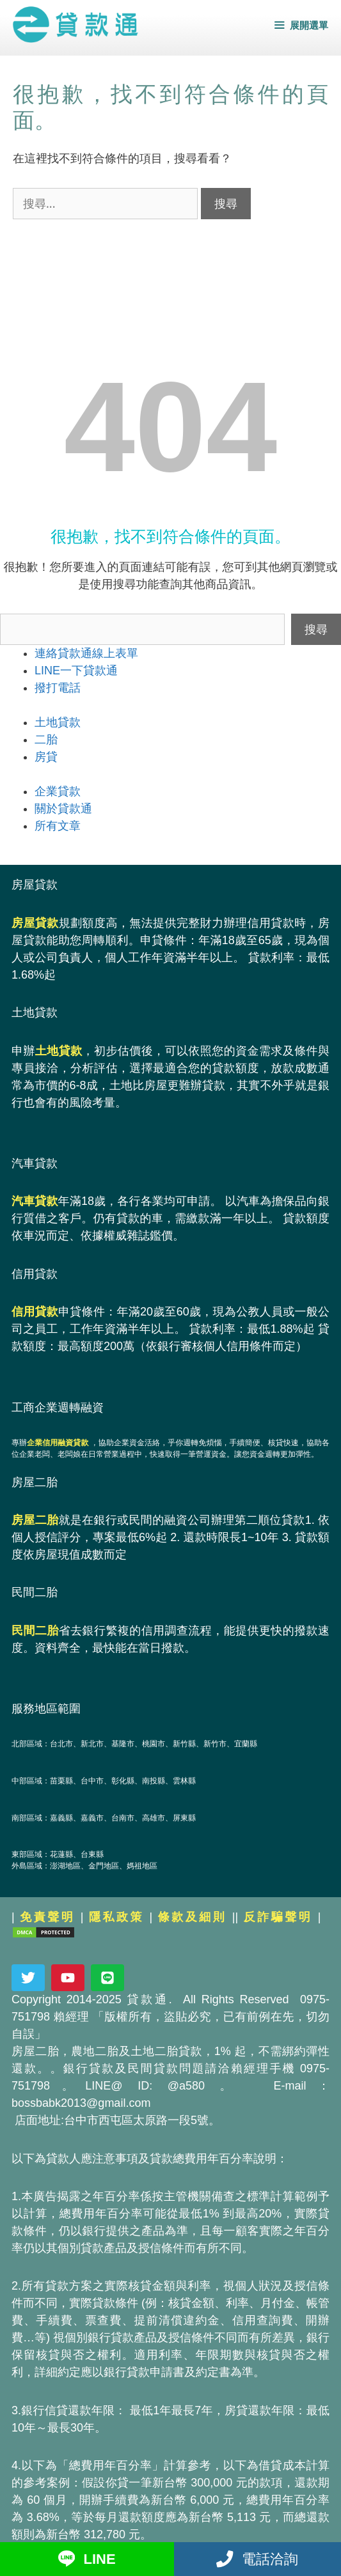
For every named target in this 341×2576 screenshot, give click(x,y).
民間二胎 (35, 1630)
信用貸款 (35, 1311)
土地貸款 (58, 722)
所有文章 (58, 825)
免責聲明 (47, 1917)
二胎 (46, 739)
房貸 (46, 756)
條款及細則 (192, 1917)
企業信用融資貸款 (57, 1442)
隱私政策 (116, 1917)
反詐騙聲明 (278, 1917)
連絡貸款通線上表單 (86, 653)
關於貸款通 (63, 808)
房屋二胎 (35, 1520)
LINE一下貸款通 (76, 670)
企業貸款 (58, 791)
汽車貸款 (35, 1201)
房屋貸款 (35, 923)
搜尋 (316, 629)
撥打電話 (58, 687)
